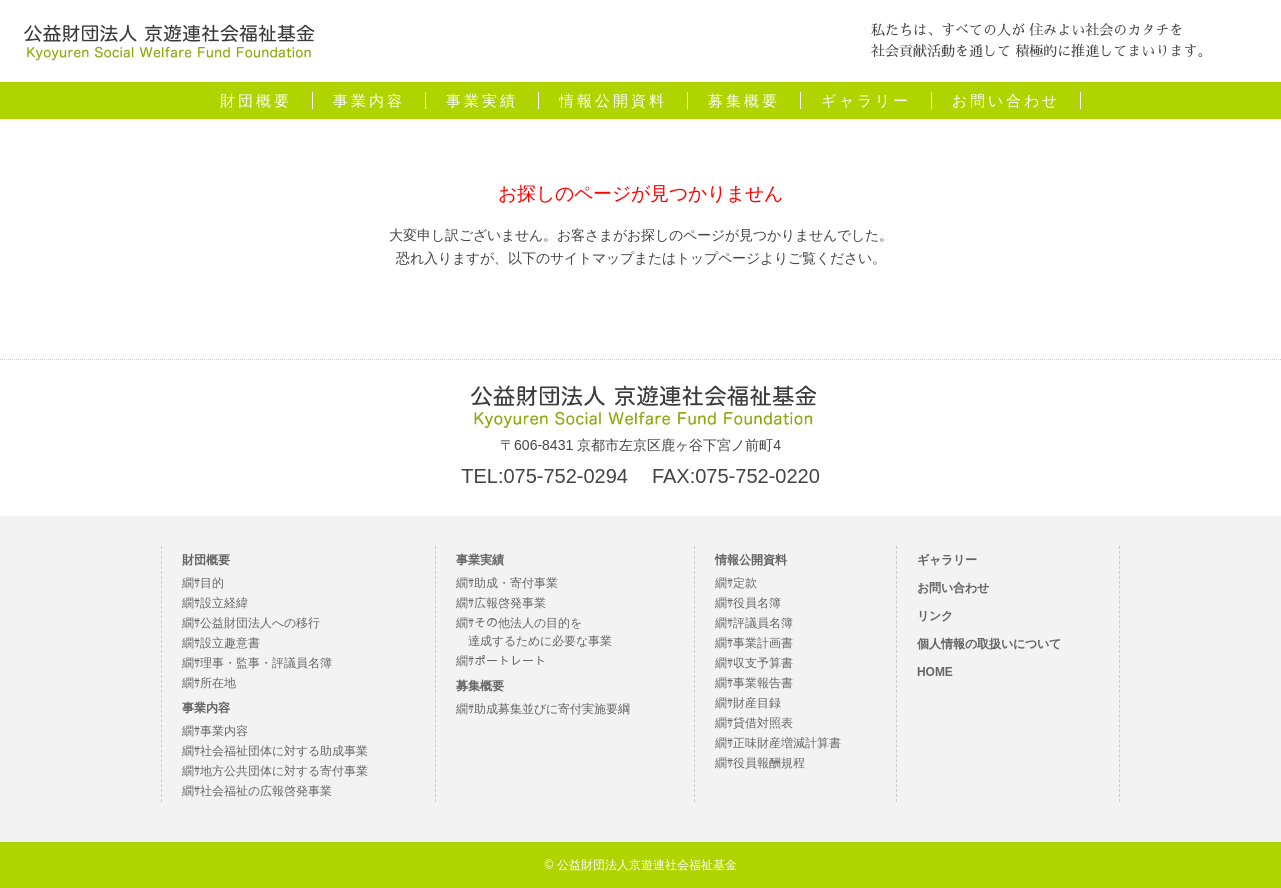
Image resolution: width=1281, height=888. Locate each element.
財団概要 (256, 100)
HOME (935, 672)
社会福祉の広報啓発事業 (266, 791)
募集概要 (744, 100)
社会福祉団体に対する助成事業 (284, 751)
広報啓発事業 (510, 603)
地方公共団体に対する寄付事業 (284, 771)
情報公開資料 (613, 100)
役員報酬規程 (769, 763)
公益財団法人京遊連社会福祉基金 (125, 61)
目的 (212, 583)
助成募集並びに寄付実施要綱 (552, 709)
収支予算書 (763, 663)
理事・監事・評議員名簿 (266, 663)
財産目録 (757, 703)
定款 (745, 583)
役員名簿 (757, 603)
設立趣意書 (230, 643)
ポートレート (510, 661)
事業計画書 (763, 643)
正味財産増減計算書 (787, 743)
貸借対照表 (763, 723)
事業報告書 (763, 683)
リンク (935, 616)
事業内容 (369, 100)
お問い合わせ (1006, 100)
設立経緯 (224, 603)
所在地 (218, 683)
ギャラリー (866, 100)
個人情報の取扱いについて (989, 644)
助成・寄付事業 (516, 583)
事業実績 (482, 100)
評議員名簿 (763, 623)
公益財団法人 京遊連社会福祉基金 (641, 405)
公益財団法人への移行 (260, 623)
